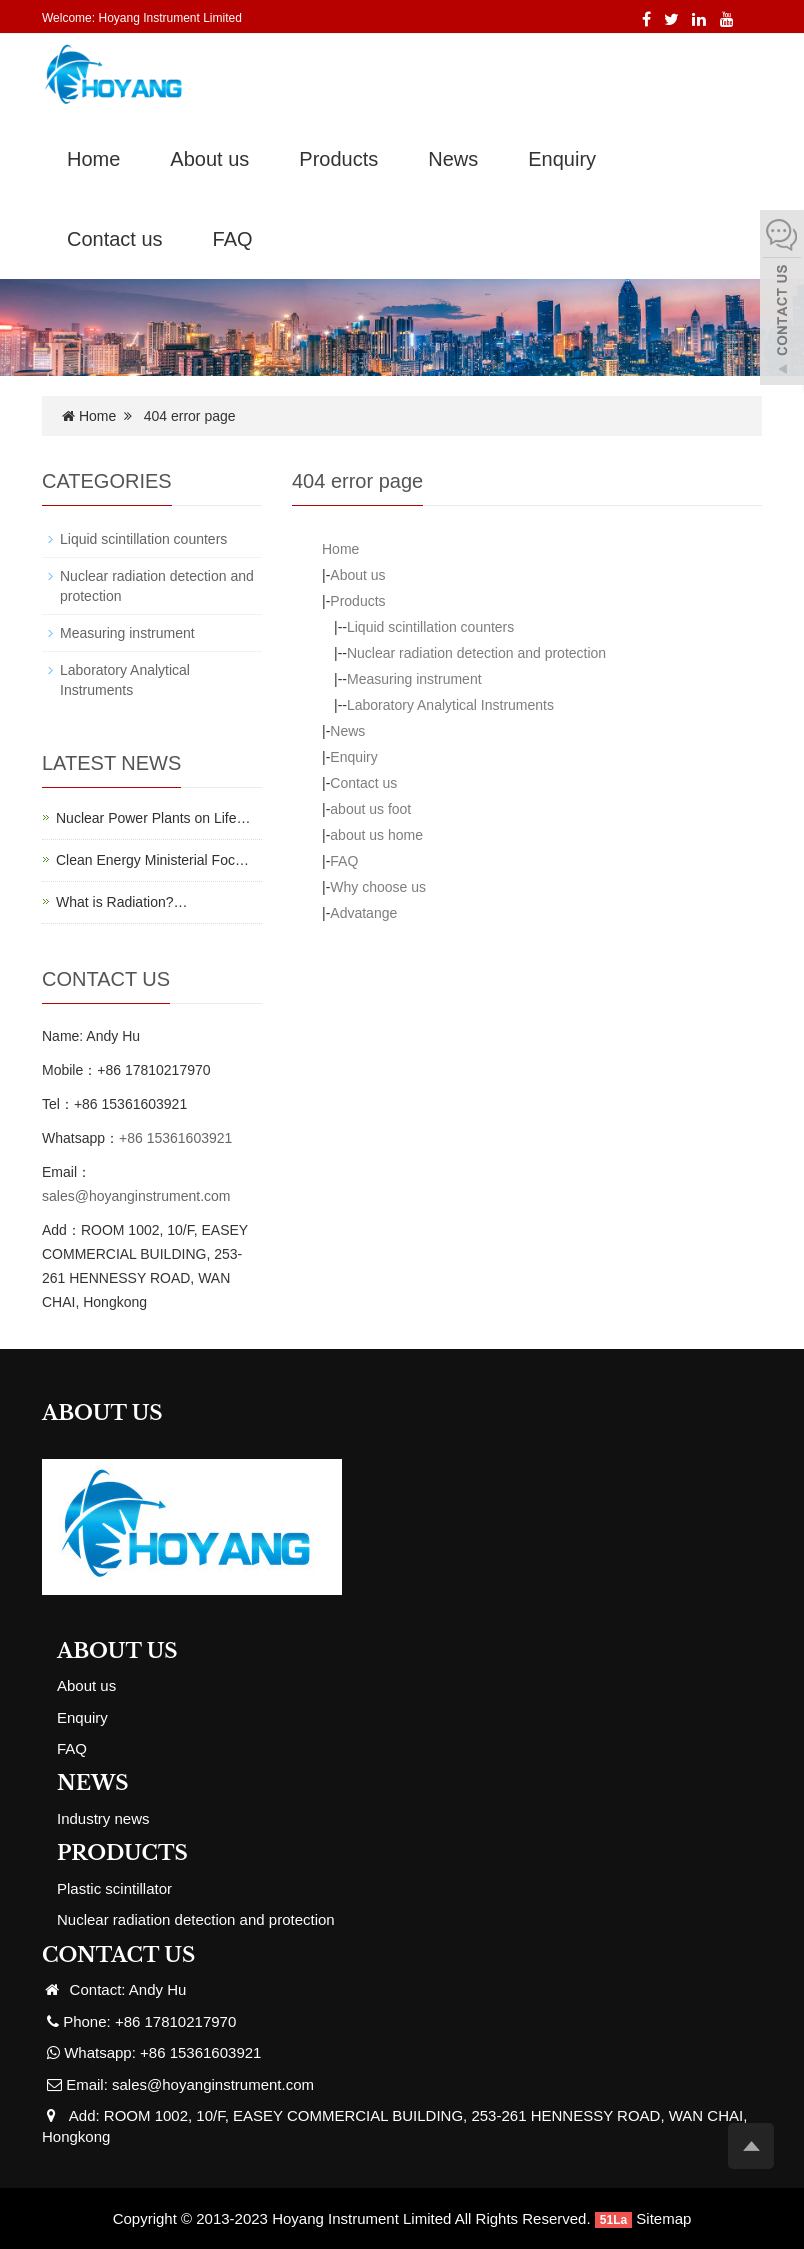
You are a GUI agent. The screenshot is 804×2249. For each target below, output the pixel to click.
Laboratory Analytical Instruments (450, 705)
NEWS (93, 1783)
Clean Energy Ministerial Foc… (152, 860)
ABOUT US (117, 1651)
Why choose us (378, 887)
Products (338, 159)
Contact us (115, 239)
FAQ (233, 239)
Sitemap (663, 2218)
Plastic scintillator (114, 1888)
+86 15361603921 (175, 1138)
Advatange (363, 913)
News (453, 159)
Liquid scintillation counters (430, 627)
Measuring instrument (414, 679)
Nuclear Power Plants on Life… (153, 818)
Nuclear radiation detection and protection (476, 653)
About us (209, 159)
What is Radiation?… (122, 902)
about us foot (370, 809)
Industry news (103, 1818)
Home (93, 159)
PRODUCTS (122, 1853)
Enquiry (562, 159)
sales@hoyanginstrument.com (136, 1196)
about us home (376, 835)
